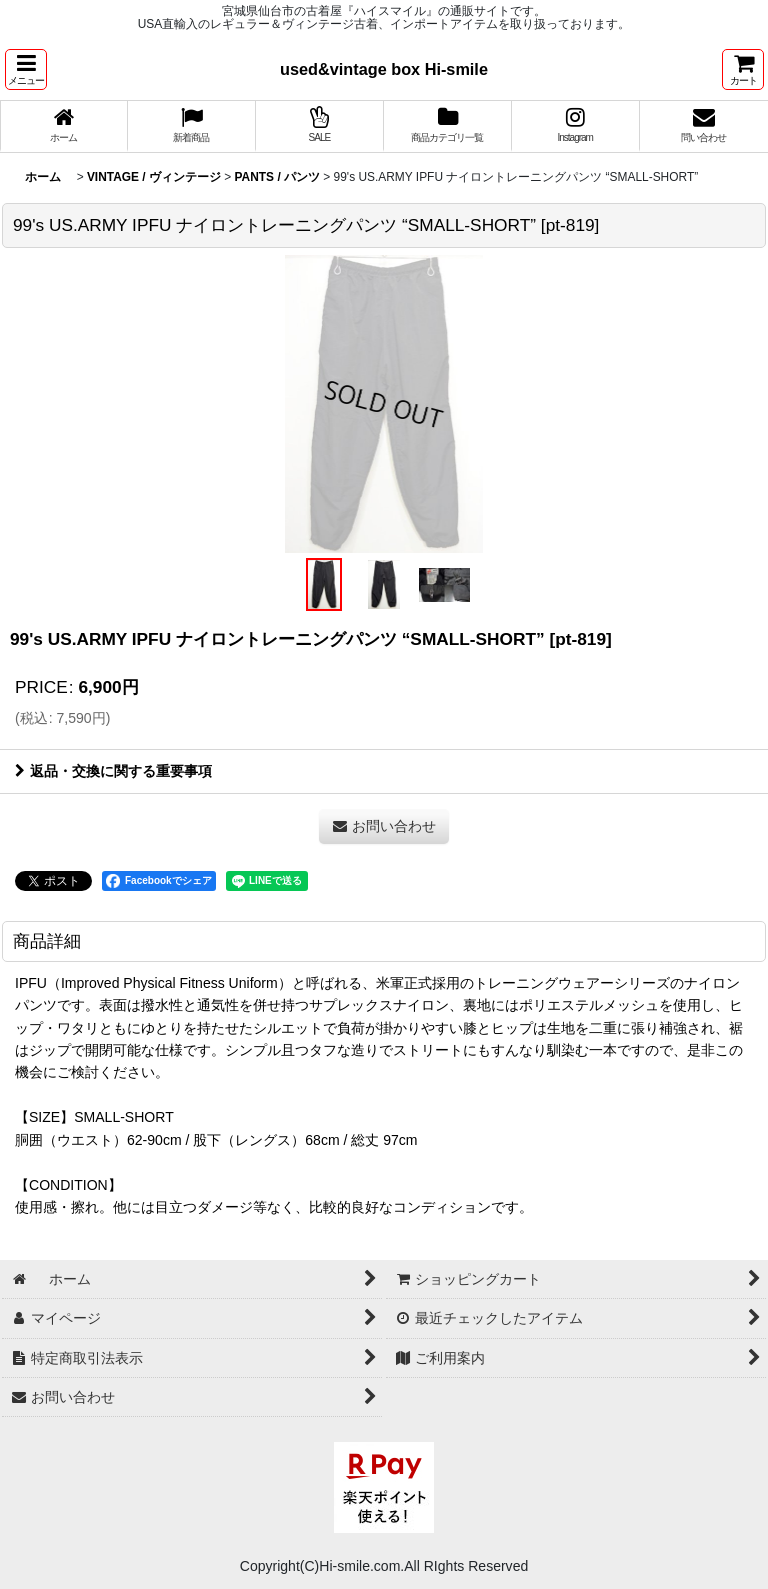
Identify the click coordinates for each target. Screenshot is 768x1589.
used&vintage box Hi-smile (384, 69)
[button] (26, 69)
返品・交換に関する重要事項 (113, 771)
